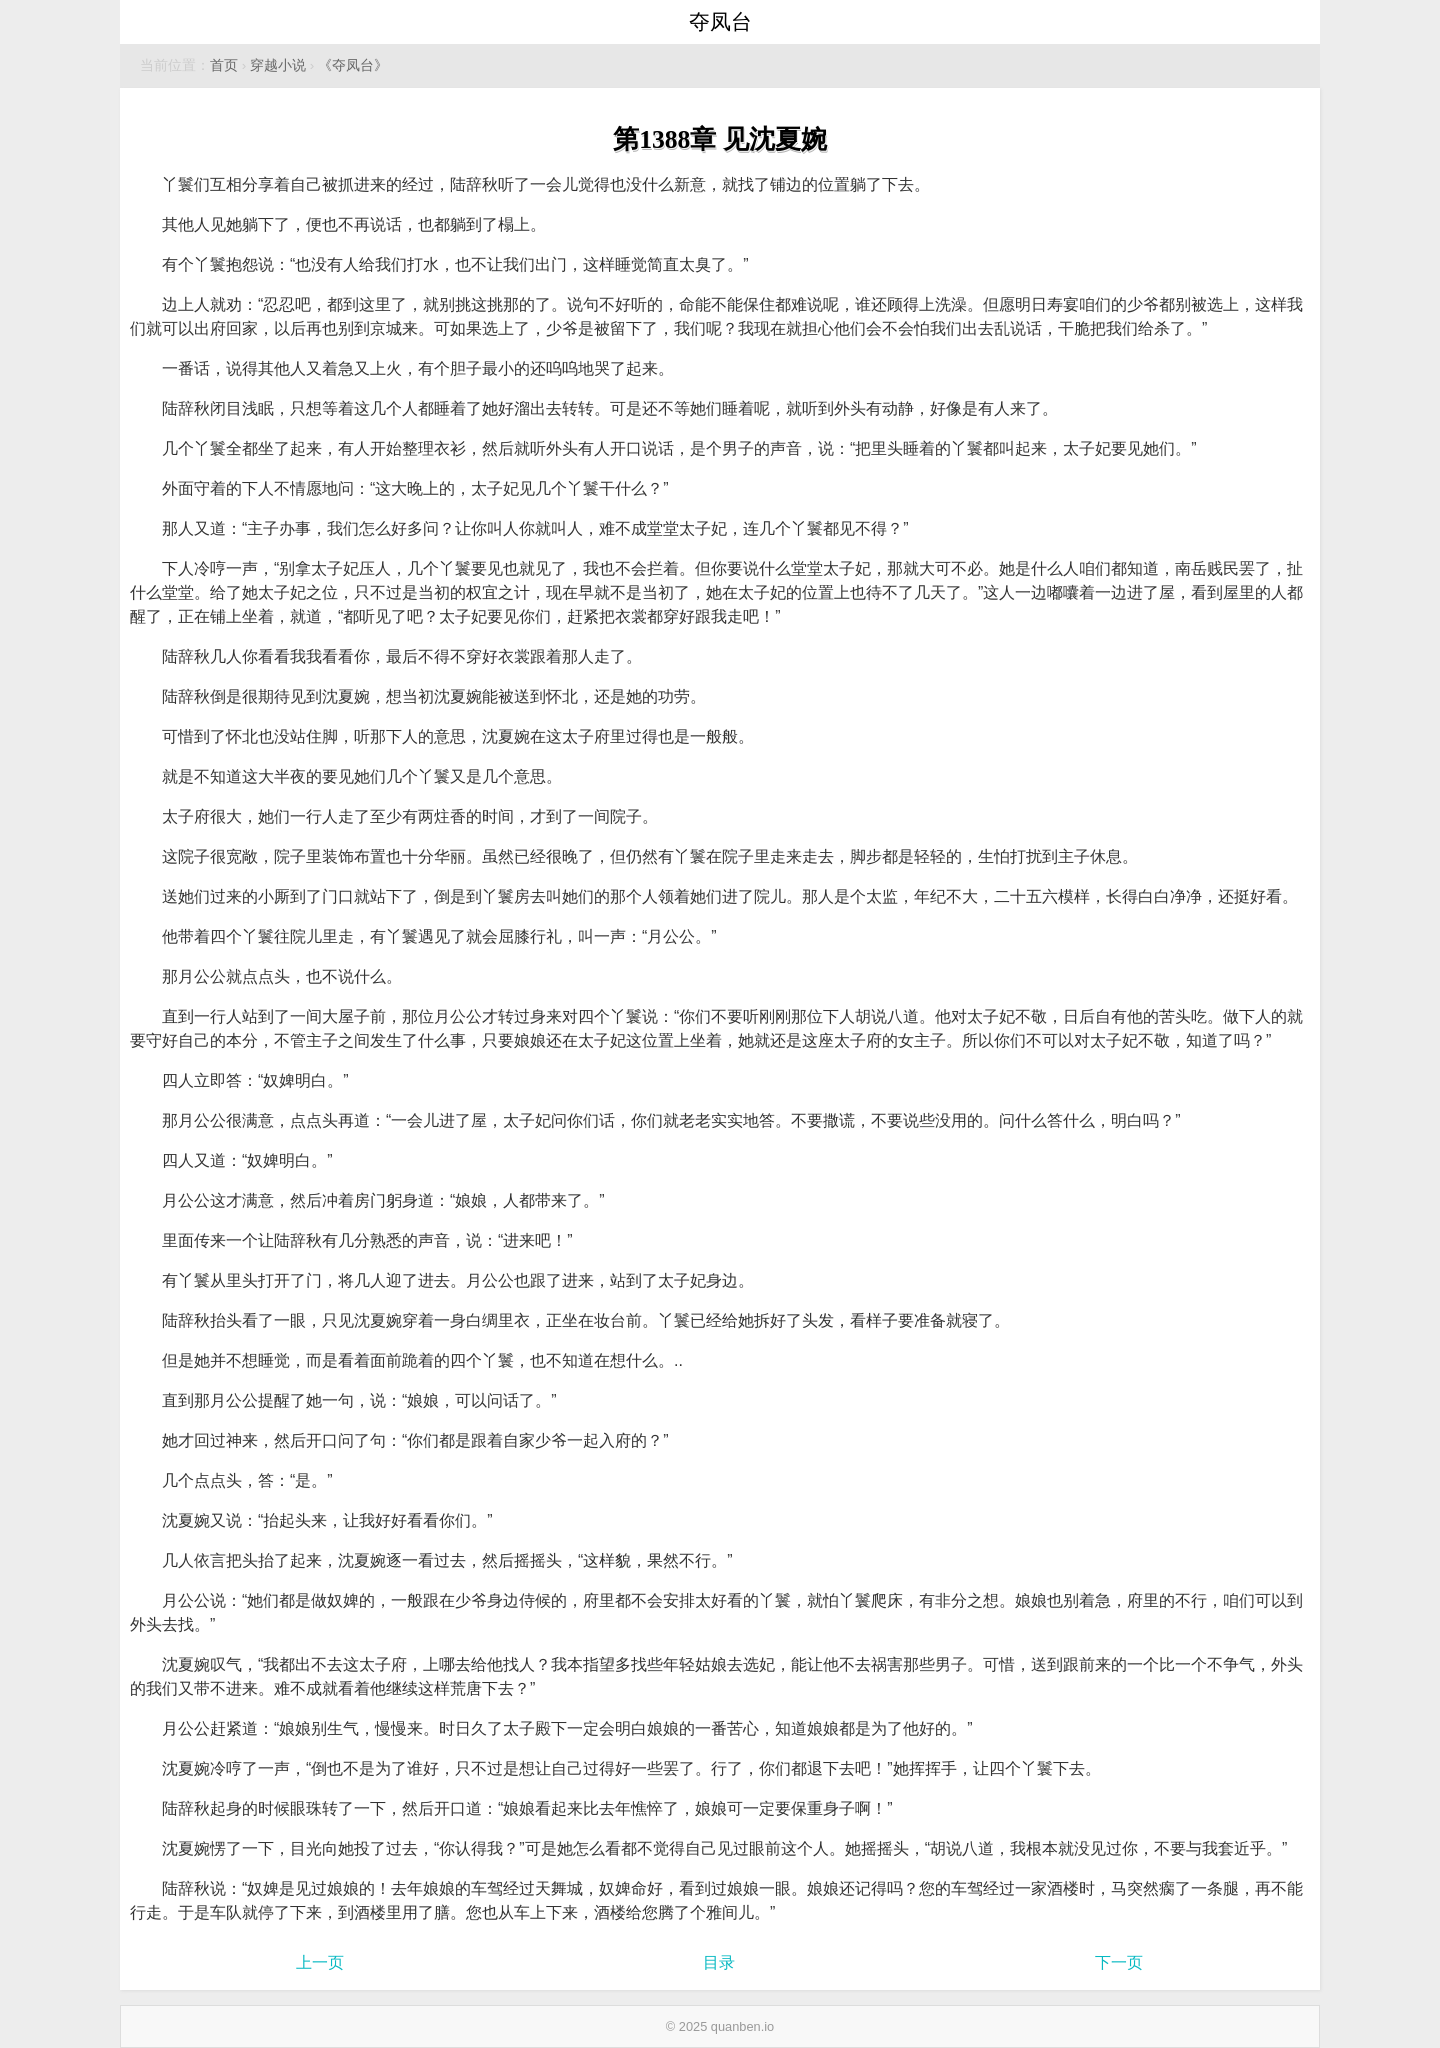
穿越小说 (278, 65)
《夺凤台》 (353, 65)
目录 (719, 1962)
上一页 (320, 1962)
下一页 (1119, 1962)
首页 (224, 65)
